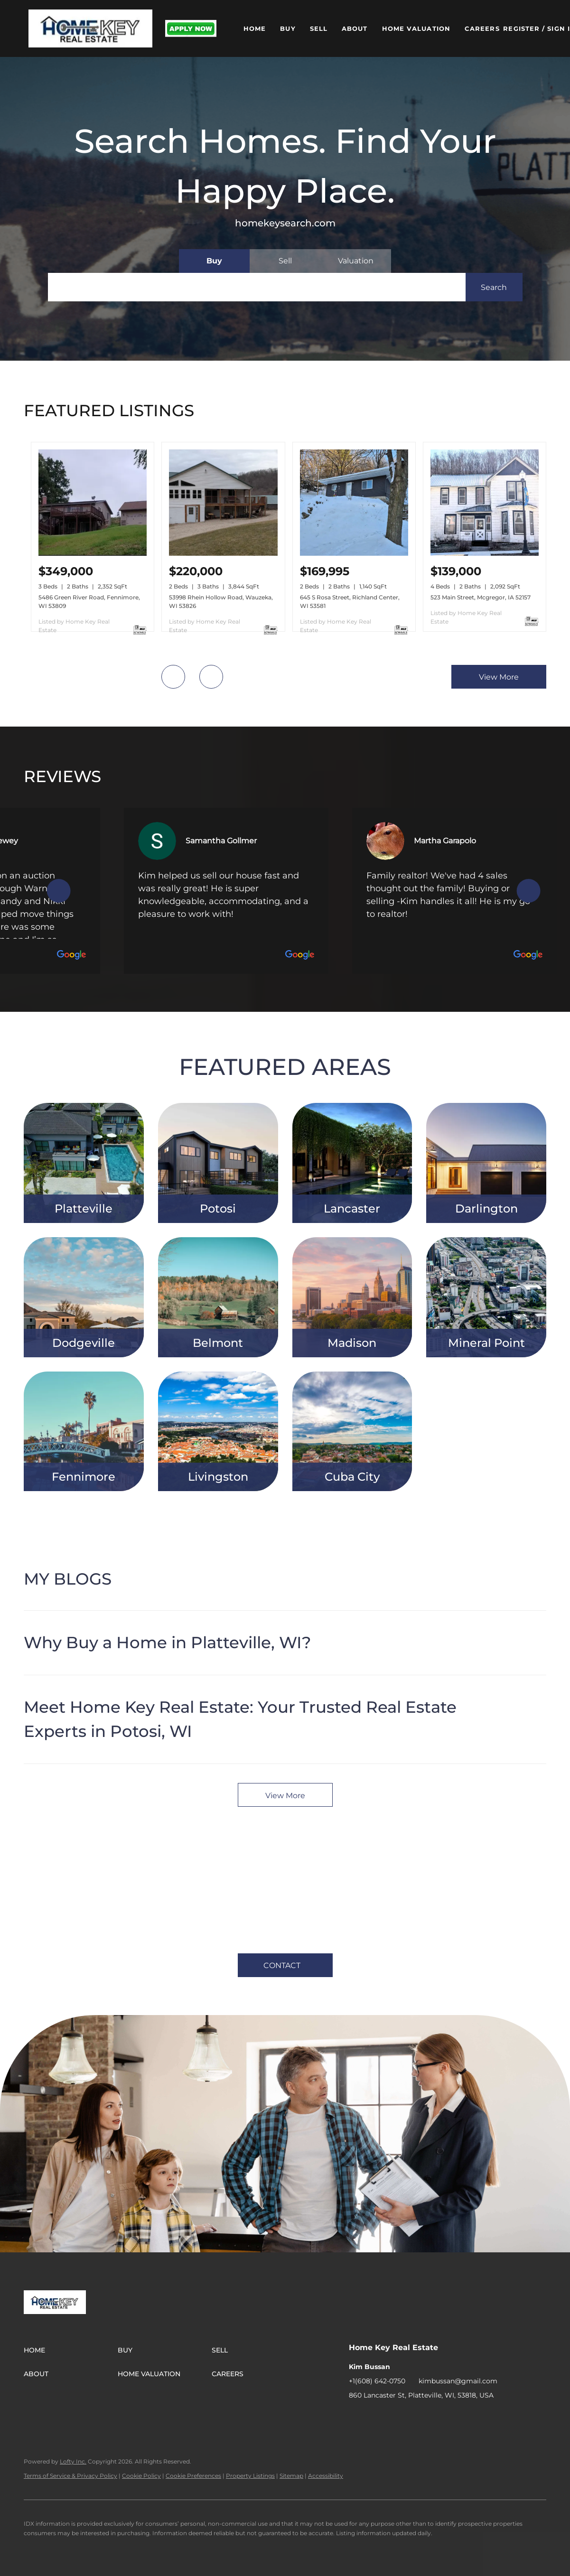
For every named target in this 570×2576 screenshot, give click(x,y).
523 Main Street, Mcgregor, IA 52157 (480, 597)
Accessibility (325, 2475)
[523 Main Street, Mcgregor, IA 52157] (484, 553)
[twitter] (394, 2416)
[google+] (451, 2416)
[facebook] (356, 2416)
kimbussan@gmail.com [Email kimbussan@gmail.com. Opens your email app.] (458, 2381)
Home (254, 28)
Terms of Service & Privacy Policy (70, 2475)
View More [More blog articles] (285, 1795)
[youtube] (432, 2416)
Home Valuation (416, 28)
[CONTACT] (285, 1965)
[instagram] (413, 2416)
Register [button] (521, 28)
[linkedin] (375, 2416)
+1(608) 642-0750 (377, 2381)
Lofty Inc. (73, 2461)
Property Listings (250, 2475)
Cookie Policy (141, 2475)
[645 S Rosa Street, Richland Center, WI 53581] (354, 553)
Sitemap (291, 2475)
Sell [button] (318, 28)
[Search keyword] (257, 287)
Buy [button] (287, 28)
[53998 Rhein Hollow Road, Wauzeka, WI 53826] (223, 553)
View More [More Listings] (499, 676)
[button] (90, 28)
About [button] (355, 28)
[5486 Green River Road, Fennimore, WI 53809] (92, 553)
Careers (482, 28)
